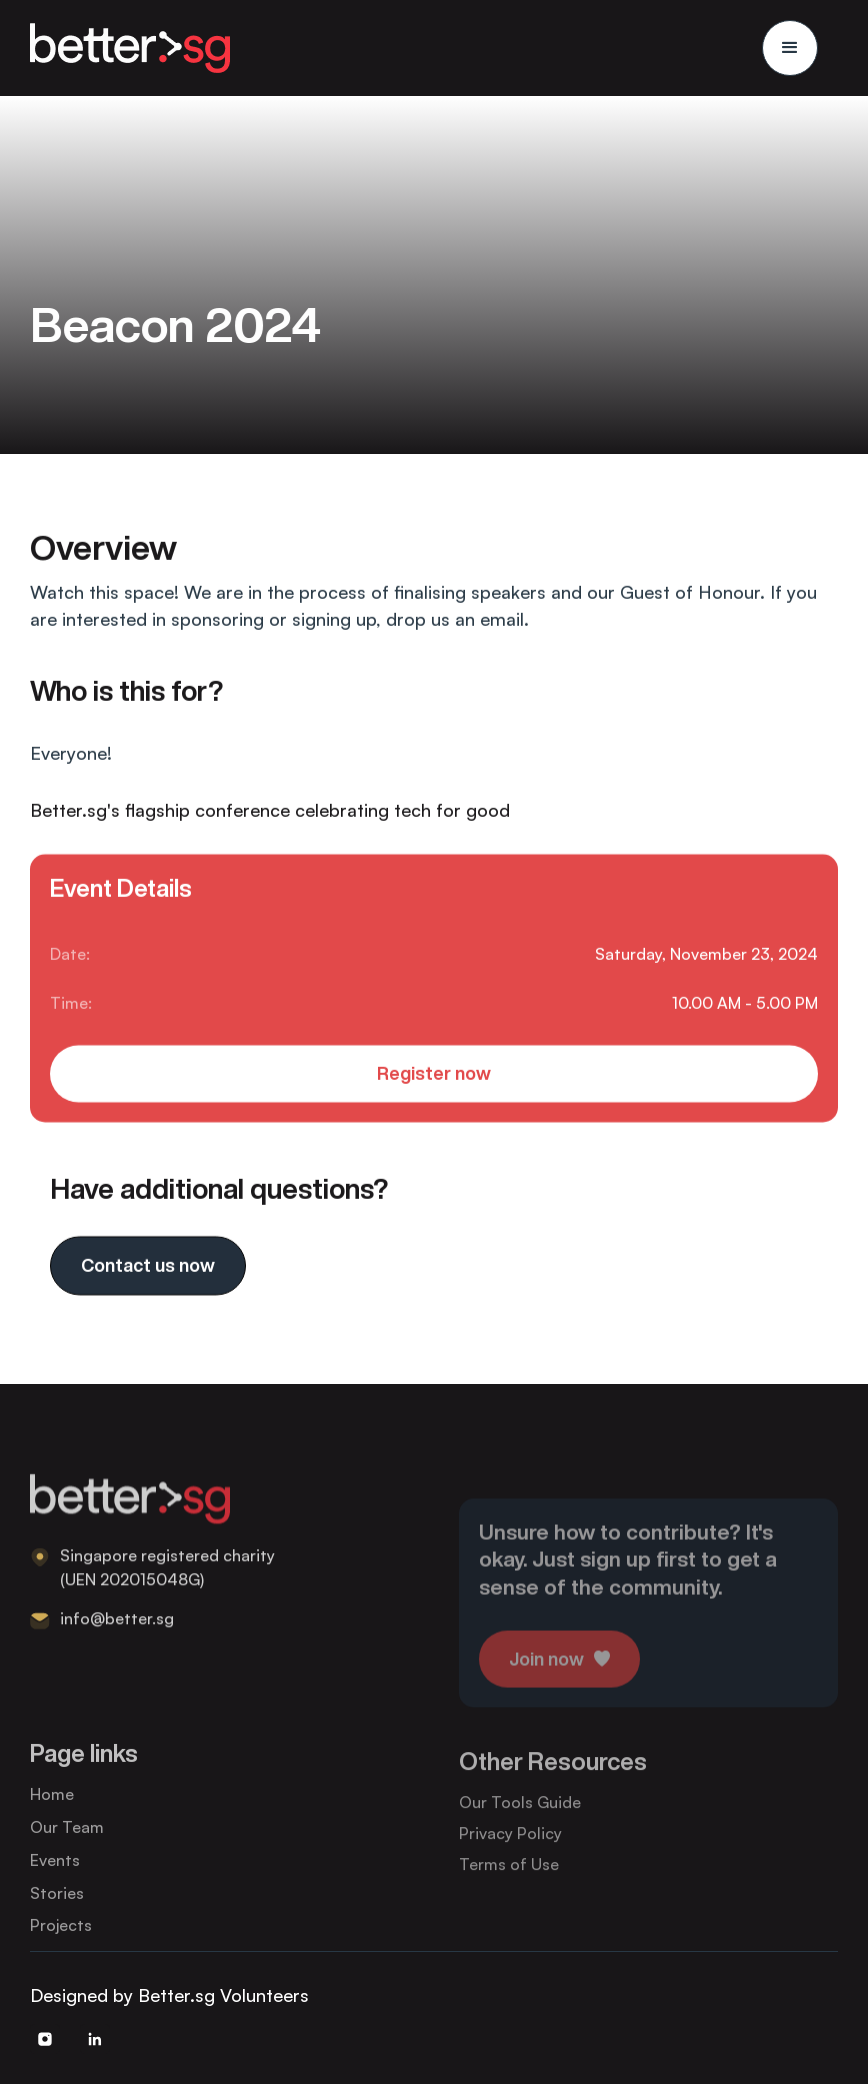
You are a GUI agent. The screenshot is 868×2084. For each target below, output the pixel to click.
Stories (57, 1908)
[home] (130, 48)
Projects (61, 1941)
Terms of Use (509, 1882)
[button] (790, 48)
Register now (434, 1075)
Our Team (67, 1842)
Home (52, 1810)
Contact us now (148, 1267)
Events (55, 1875)
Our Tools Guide (520, 1821)
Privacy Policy (510, 1852)
